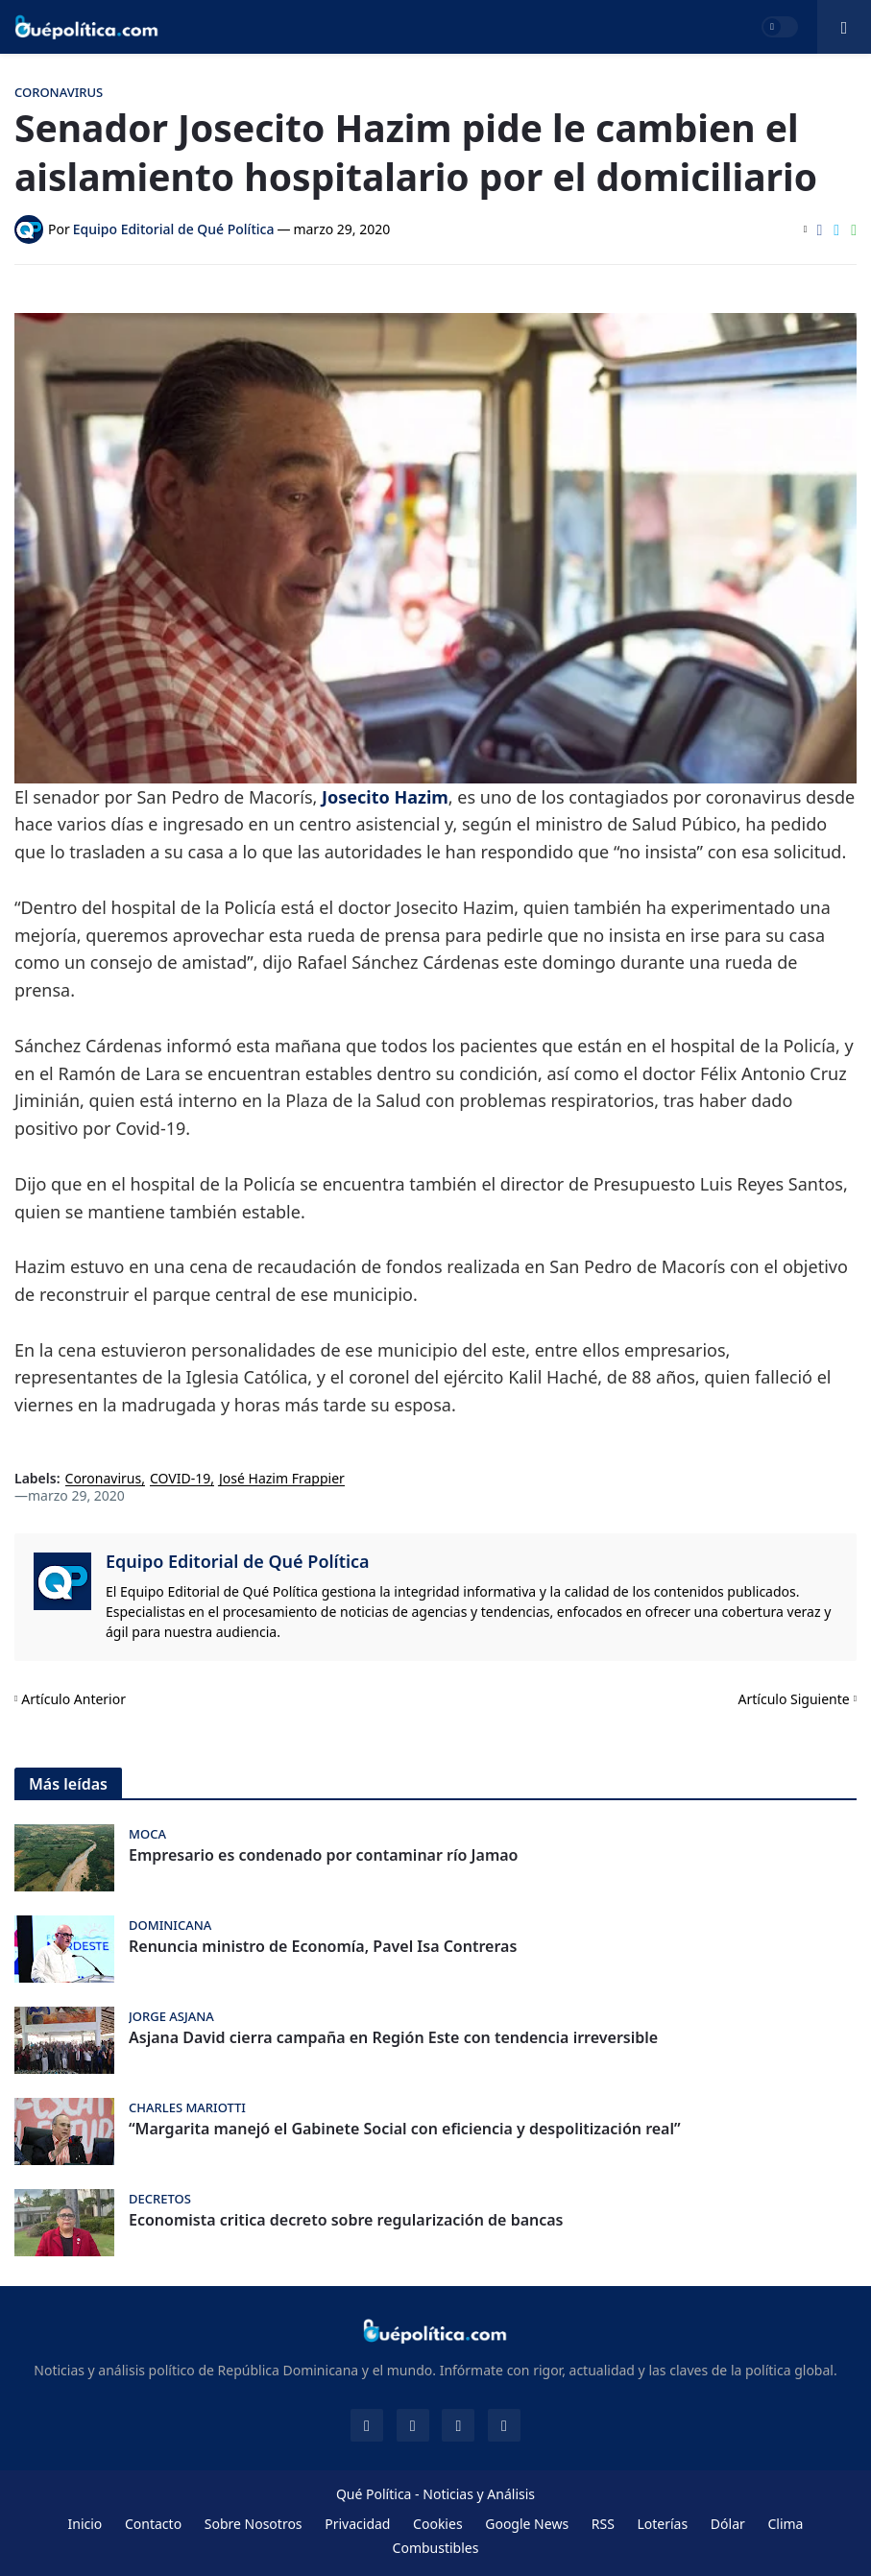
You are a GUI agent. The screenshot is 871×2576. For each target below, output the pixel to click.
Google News (527, 2524)
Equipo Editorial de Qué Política (238, 1561)
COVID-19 (180, 1479)
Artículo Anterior (73, 1699)
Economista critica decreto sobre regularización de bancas (346, 2220)
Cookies (437, 2524)
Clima (785, 2524)
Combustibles (436, 2548)
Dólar (728, 2524)
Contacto (153, 2524)
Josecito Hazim (385, 796)
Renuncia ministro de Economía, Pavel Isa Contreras (323, 1947)
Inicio (85, 2524)
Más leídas (68, 1783)
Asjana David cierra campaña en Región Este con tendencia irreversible (393, 2038)
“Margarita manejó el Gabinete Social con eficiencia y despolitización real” (405, 2129)
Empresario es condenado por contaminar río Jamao (323, 1855)
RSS (603, 2524)
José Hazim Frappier (282, 1479)
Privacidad (357, 2524)
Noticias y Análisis (479, 2494)
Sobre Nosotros (253, 2524)
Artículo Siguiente (794, 1699)
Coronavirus (103, 1479)
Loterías (662, 2524)
